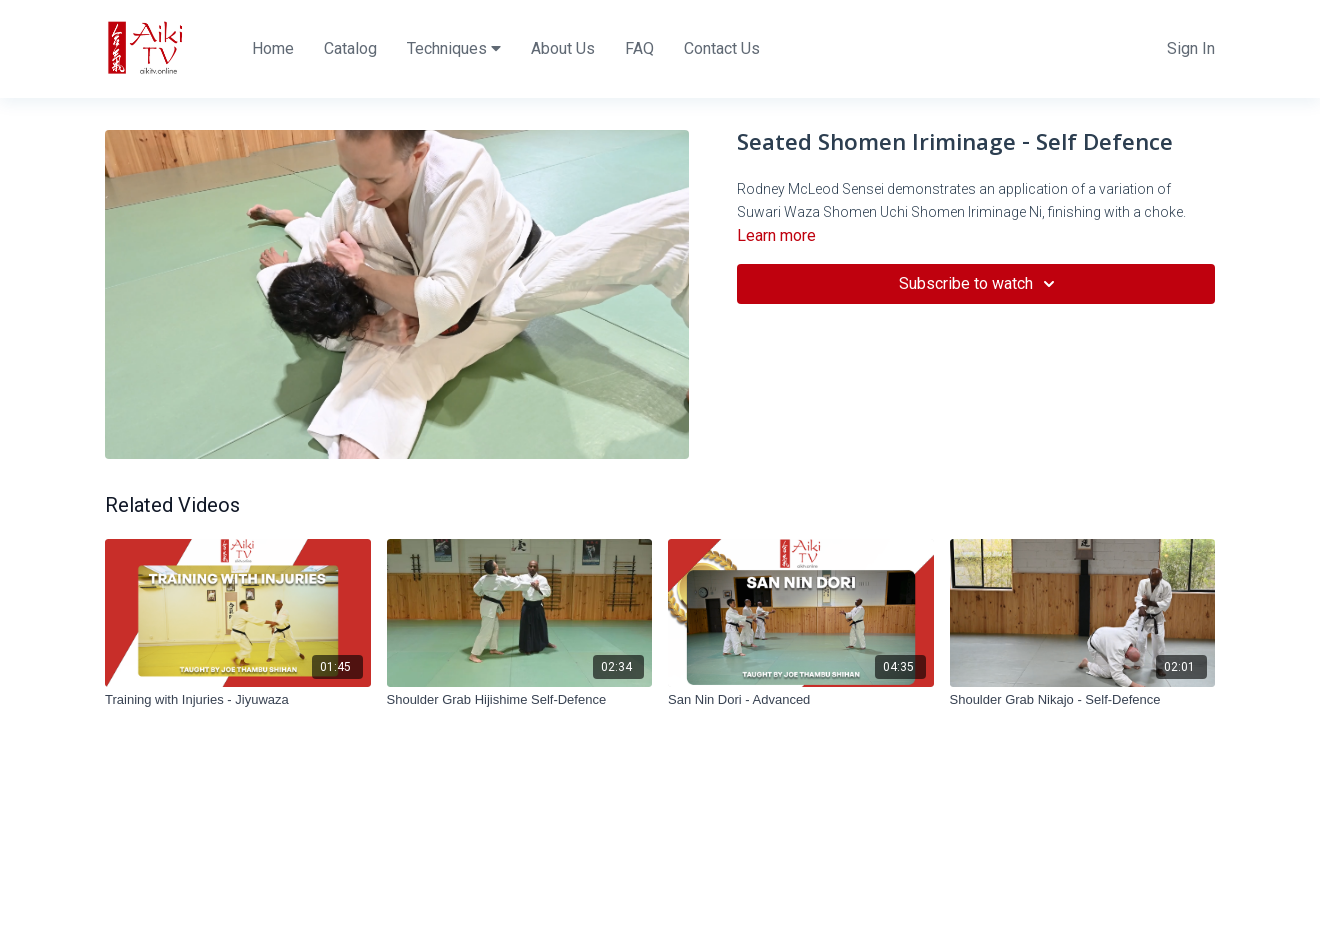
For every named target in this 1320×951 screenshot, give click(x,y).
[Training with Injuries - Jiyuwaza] (238, 700)
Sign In (1191, 48)
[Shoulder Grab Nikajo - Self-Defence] (1083, 700)
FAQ (639, 48)
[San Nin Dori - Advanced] (801, 700)
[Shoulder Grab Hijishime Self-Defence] (520, 700)
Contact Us (722, 48)
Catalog (350, 48)
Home (273, 48)
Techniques (454, 48)
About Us (563, 48)
